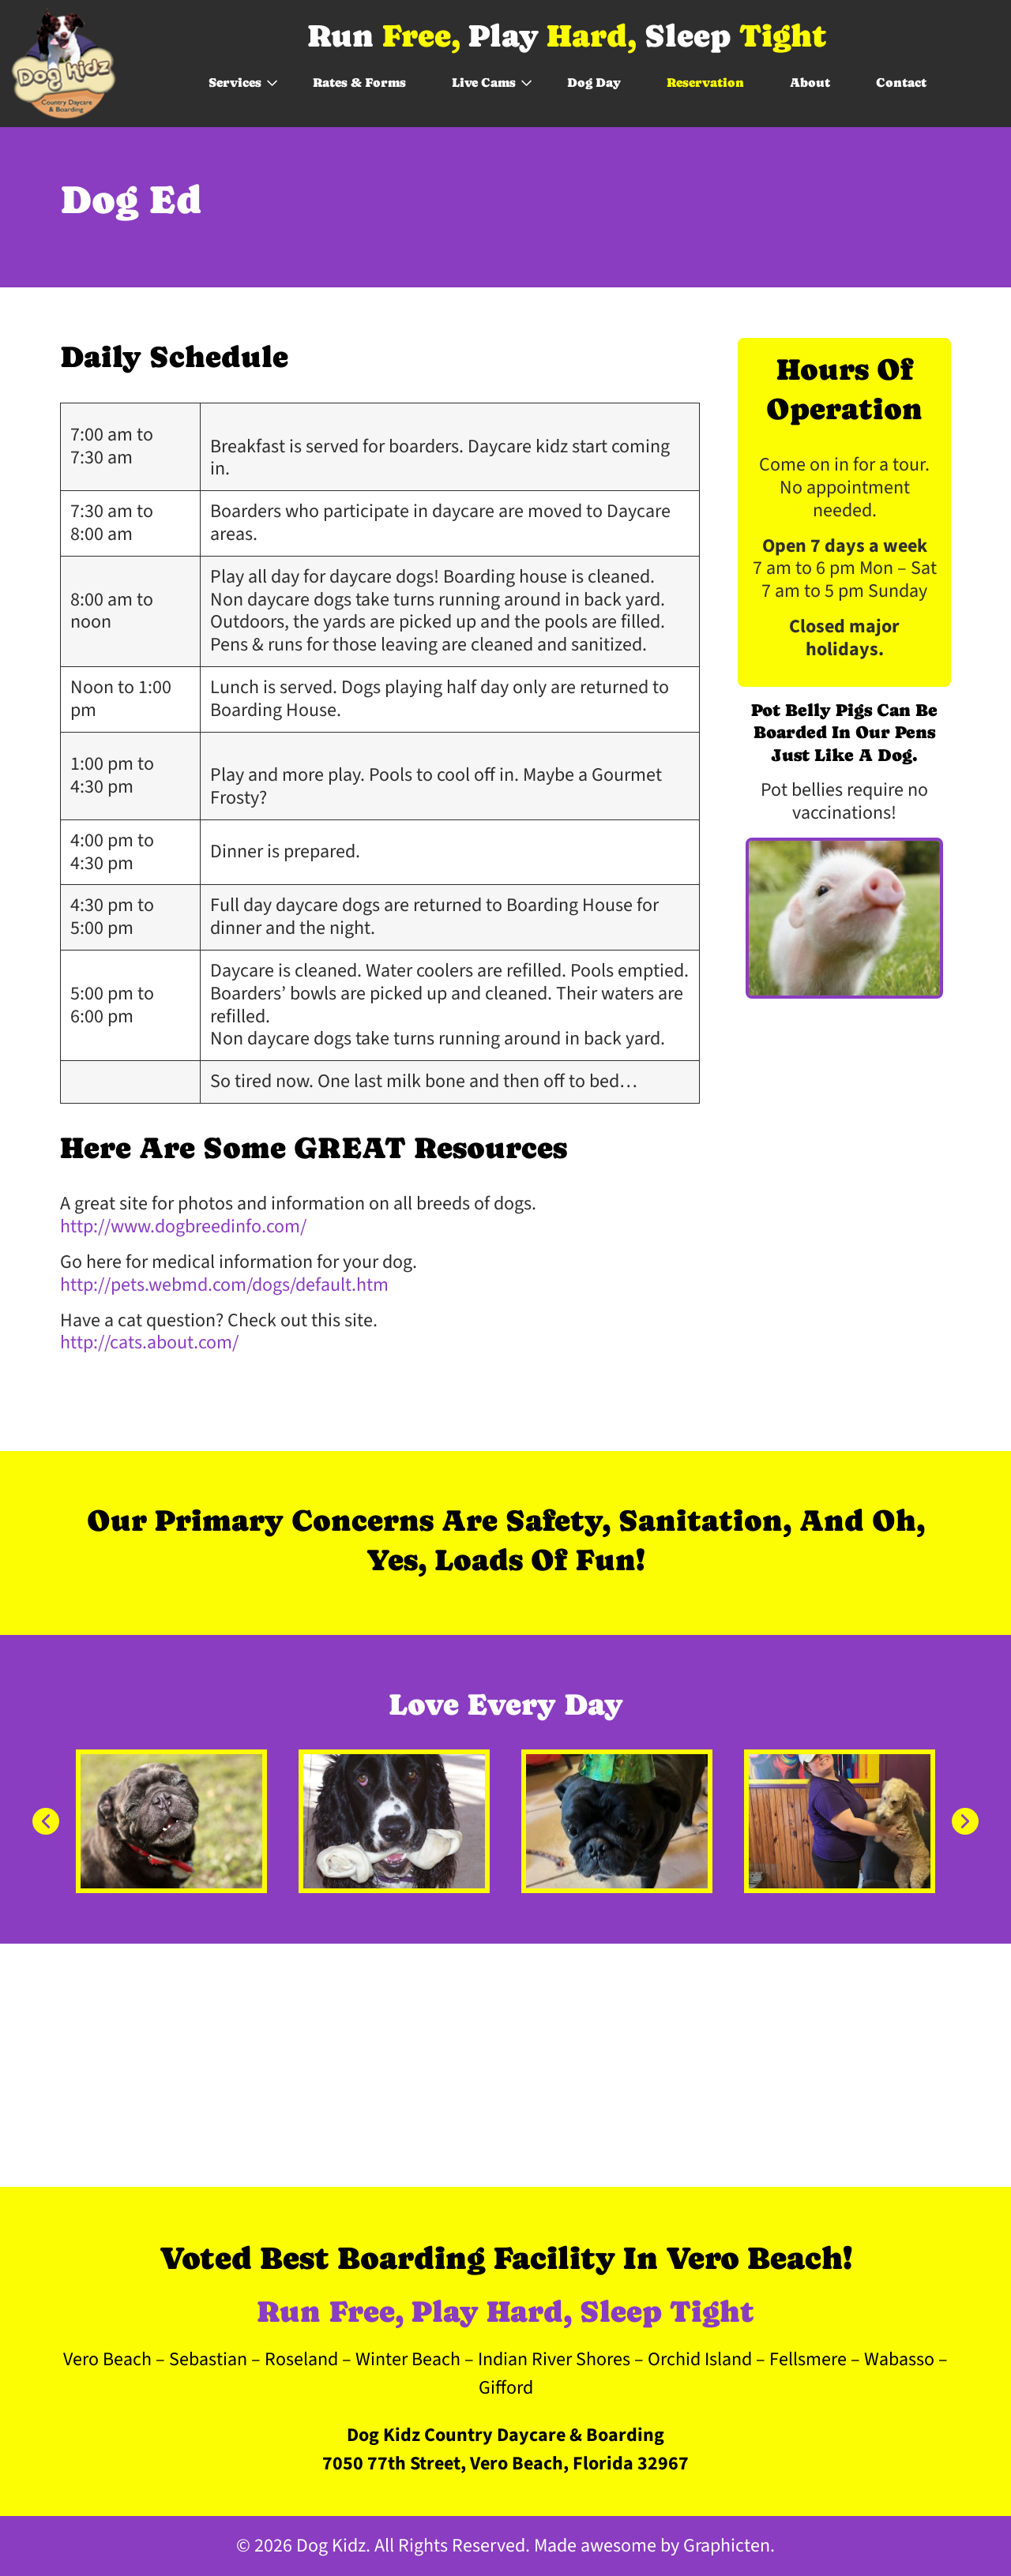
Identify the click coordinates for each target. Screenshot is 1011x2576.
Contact (901, 82)
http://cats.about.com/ (149, 1342)
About (810, 82)
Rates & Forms (359, 82)
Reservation (705, 82)
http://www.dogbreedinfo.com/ (183, 1226)
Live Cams (484, 82)
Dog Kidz (331, 2545)
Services (235, 82)
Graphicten (726, 2545)
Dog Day (594, 82)
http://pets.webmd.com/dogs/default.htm (224, 1285)
